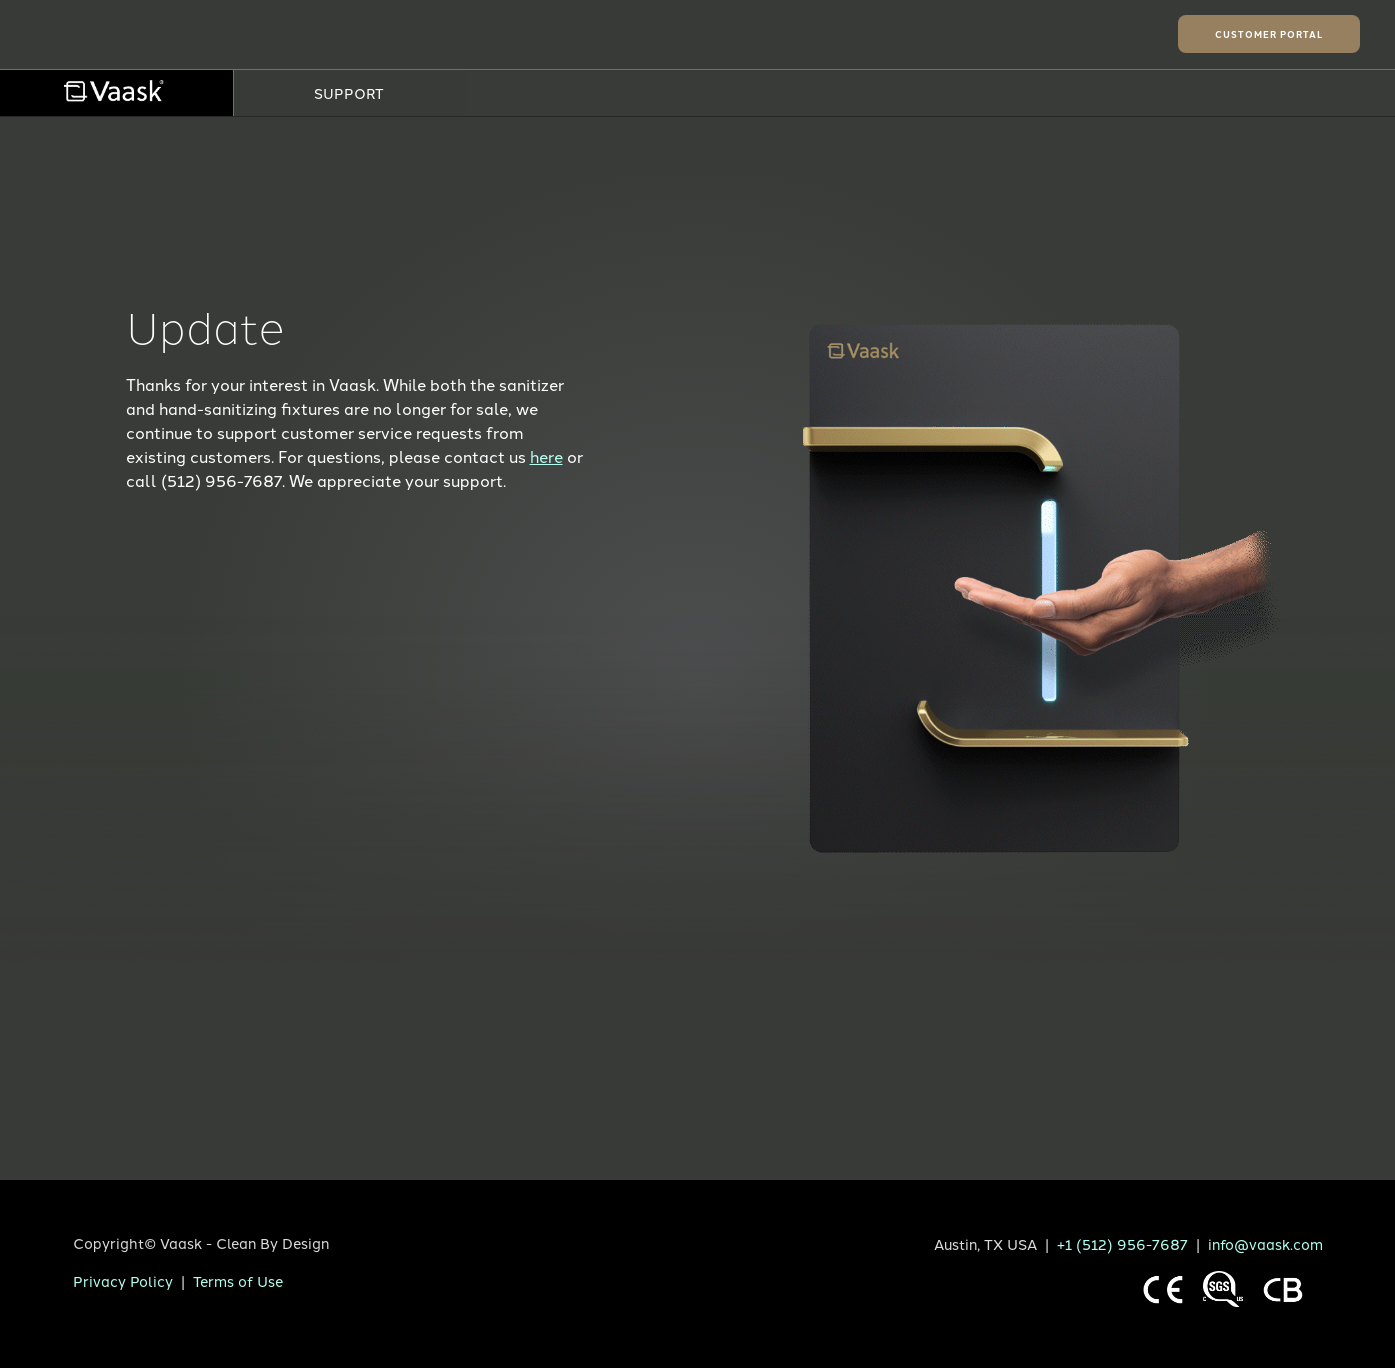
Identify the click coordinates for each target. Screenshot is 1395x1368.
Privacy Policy (123, 1280)
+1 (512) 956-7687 (1122, 1243)
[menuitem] (116, 93)
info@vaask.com (1265, 1243)
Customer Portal (1269, 34)
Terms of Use (238, 1280)
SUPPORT (349, 93)
